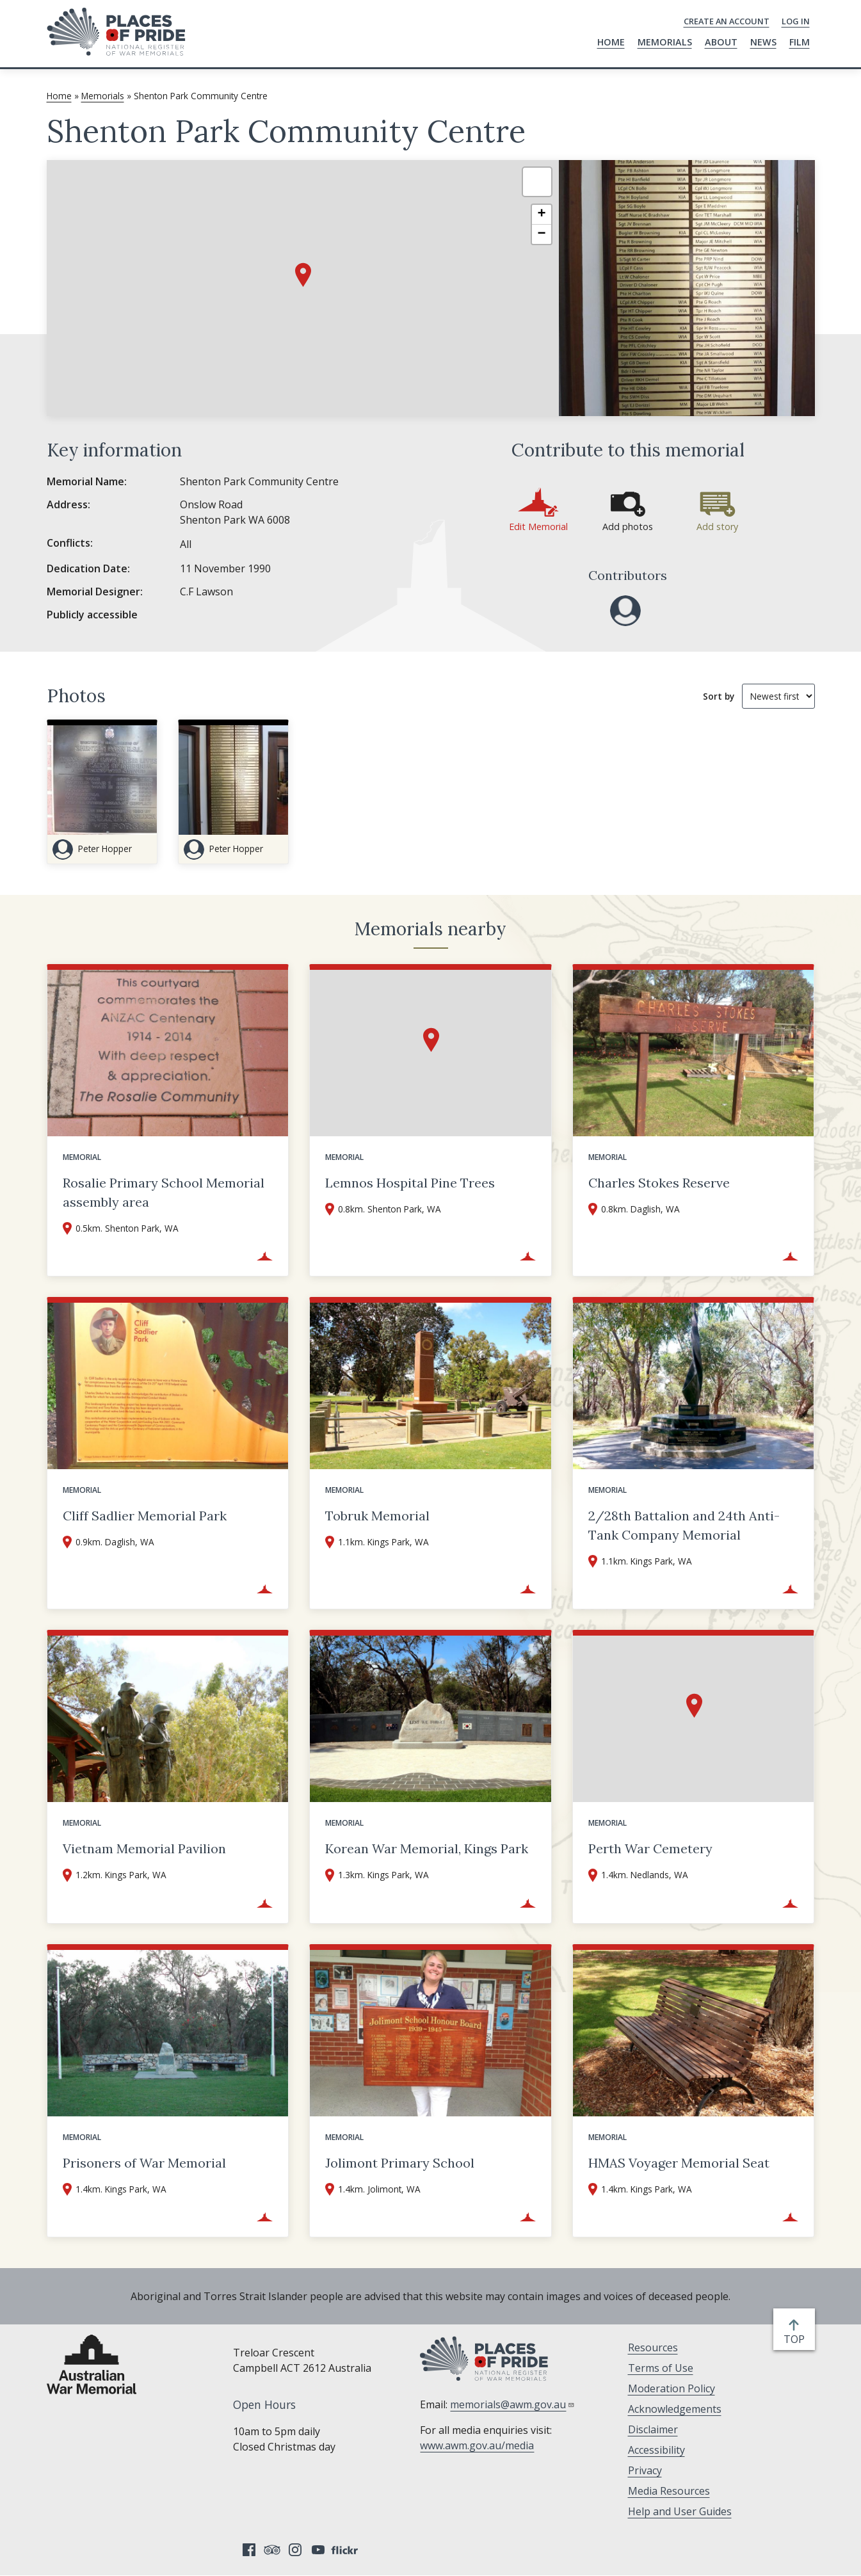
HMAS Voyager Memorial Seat (678, 2163)
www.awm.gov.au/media (477, 2445)
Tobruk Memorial (377, 1516)
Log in (796, 21)
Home (611, 42)
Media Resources (669, 2491)
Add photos (627, 526)
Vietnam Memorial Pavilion (144, 1848)
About (721, 42)
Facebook (249, 2550)
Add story (717, 526)
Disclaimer (653, 2429)
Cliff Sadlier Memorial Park (145, 1516)
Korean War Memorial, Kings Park (426, 1848)
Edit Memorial (538, 526)
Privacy (645, 2470)
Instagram (295, 2550)
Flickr (346, 2550)
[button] (303, 275)
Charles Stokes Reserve (659, 1183)
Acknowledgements (674, 2409)
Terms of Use (660, 2368)
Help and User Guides (680, 2511)
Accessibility (656, 2450)
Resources (653, 2347)
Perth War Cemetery (650, 1848)
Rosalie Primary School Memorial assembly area (163, 1192)
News (763, 42)
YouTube (318, 2550)
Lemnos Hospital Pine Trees (410, 1183)
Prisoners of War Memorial (144, 2163)
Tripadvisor (272, 2550)
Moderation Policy (671, 2388)
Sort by (718, 696)
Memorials (665, 42)
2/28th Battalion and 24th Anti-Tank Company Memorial (684, 1525)
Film (799, 42)
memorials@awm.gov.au (512, 2404)
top (797, 2339)
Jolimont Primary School (399, 2163)
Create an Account (726, 21)
